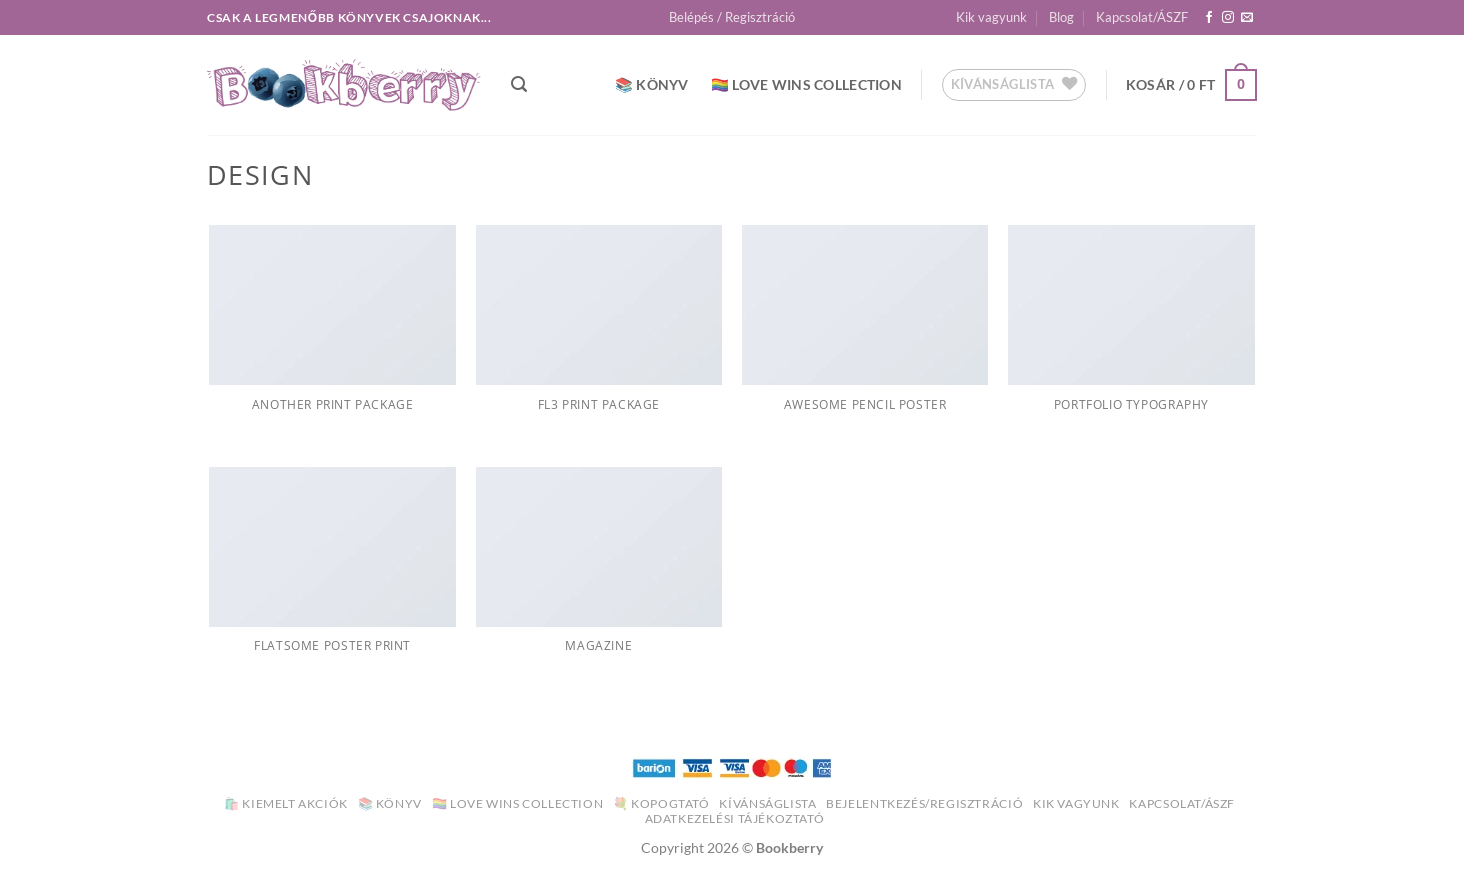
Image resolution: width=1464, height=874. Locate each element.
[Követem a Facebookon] (1209, 18)
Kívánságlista (767, 803)
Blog (1061, 17)
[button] (732, 17)
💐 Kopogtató (661, 803)
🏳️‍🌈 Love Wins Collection (806, 84)
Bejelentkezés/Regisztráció (924, 803)
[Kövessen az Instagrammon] (1228, 18)
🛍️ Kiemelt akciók (286, 803)
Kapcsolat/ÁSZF (1142, 17)
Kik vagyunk (991, 17)
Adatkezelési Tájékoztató (735, 818)
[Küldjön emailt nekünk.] (1247, 18)
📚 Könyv (652, 84)
